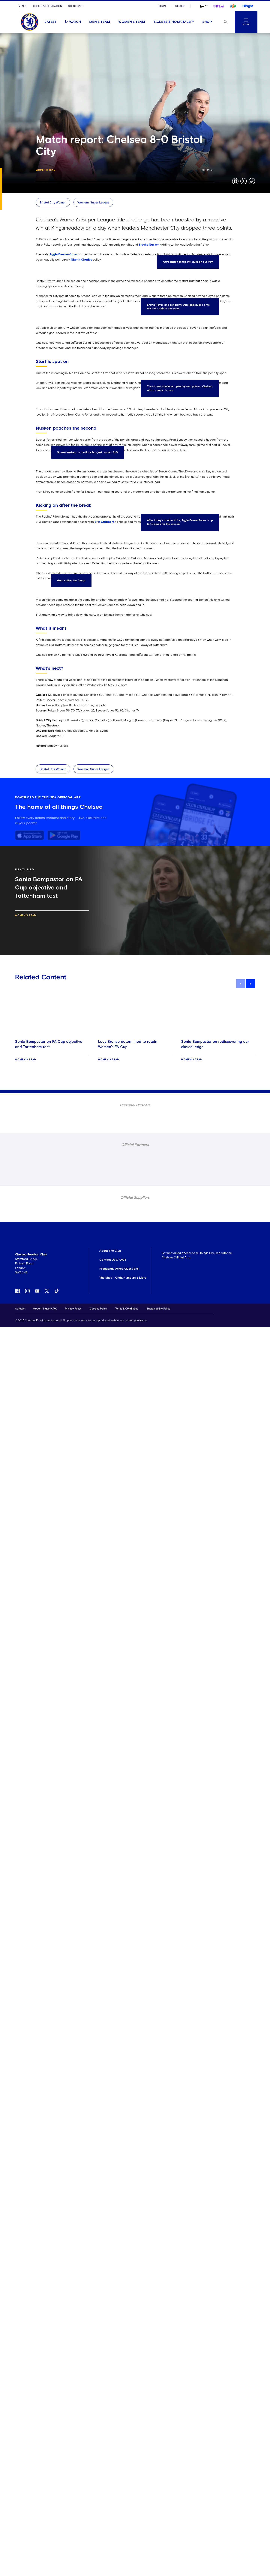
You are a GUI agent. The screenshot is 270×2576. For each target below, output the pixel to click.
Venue (23, 6)
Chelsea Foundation (47, 6)
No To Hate (75, 6)
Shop (207, 22)
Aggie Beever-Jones (63, 254)
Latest (50, 22)
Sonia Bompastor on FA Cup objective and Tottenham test (48, 1044)
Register (178, 6)
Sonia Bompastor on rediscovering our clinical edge (215, 1044)
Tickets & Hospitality (173, 22)
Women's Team (131, 22)
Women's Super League (93, 202)
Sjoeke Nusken (149, 244)
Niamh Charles (81, 259)
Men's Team (99, 22)
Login (162, 6)
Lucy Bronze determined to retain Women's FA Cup (127, 1044)
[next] (250, 983)
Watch (73, 22)
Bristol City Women (53, 202)
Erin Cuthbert (104, 521)
